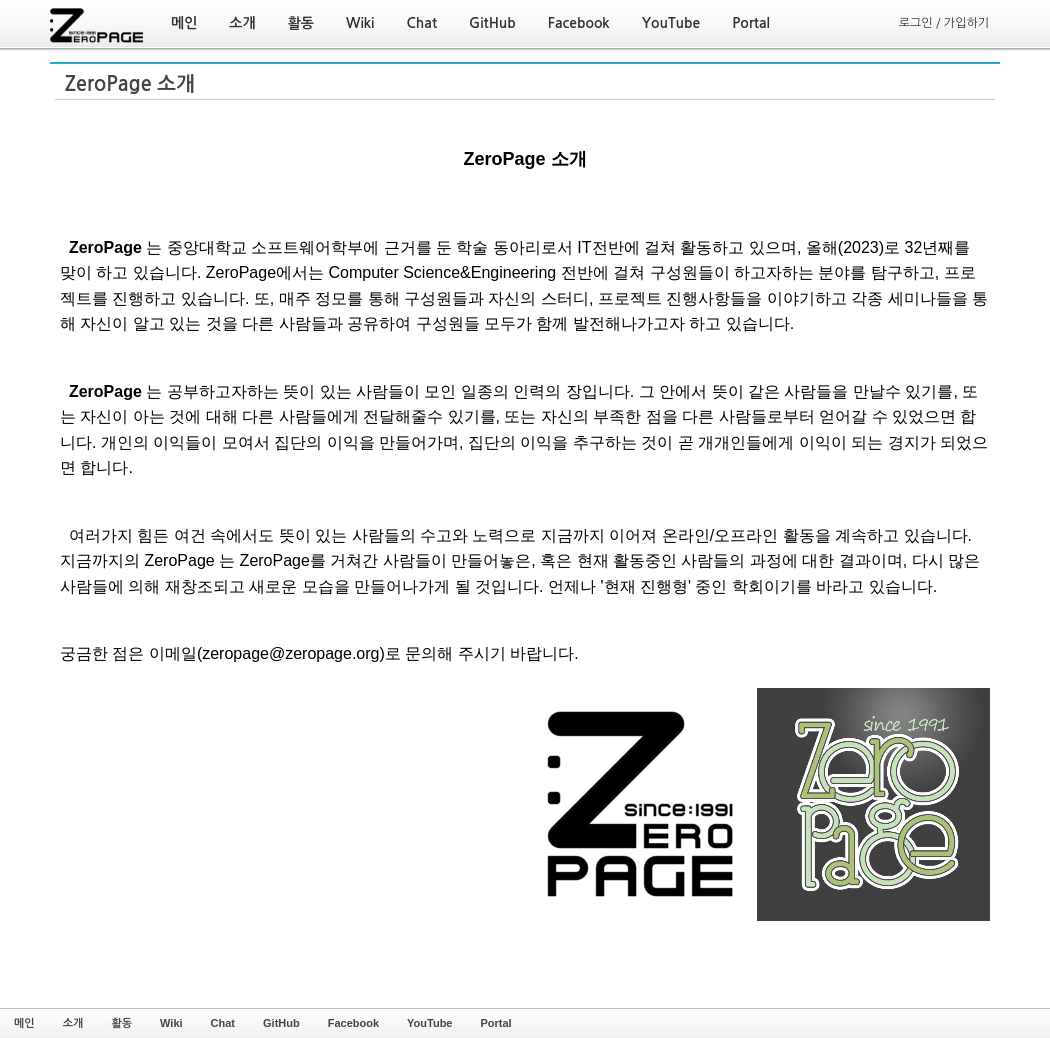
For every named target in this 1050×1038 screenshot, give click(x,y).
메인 (24, 1023)
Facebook (353, 1023)
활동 (121, 1023)
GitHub (281, 1023)
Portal (495, 1023)
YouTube (429, 1023)
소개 (73, 1023)
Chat (223, 1023)
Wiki (171, 1023)
